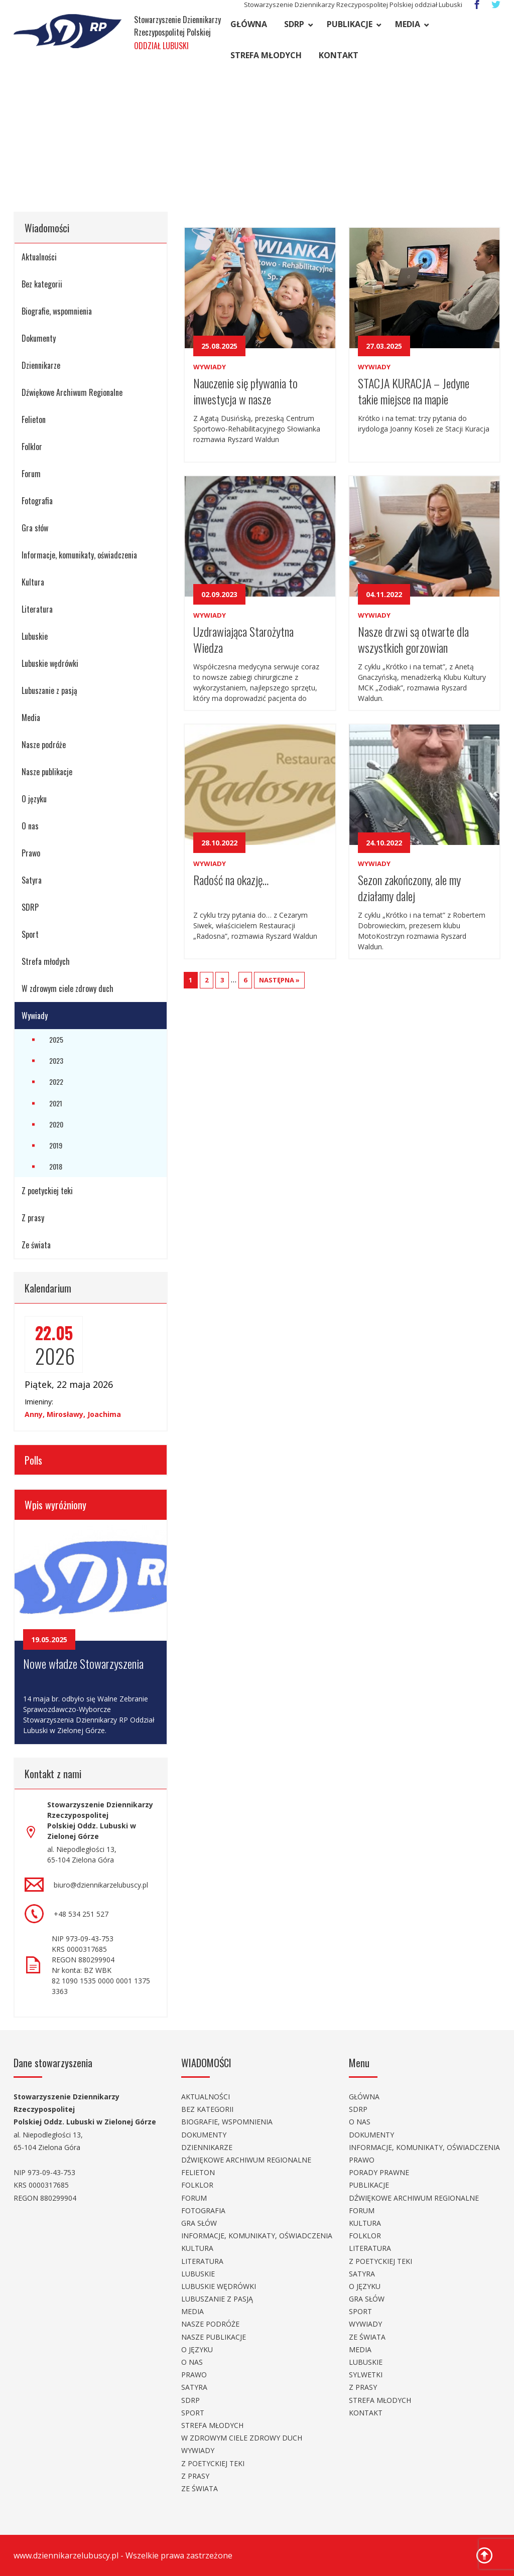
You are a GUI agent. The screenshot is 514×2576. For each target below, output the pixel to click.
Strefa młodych (266, 55)
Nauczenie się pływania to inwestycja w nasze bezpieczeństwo (245, 390)
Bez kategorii (42, 284)
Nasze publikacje (47, 772)
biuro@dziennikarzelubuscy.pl (101, 1885)
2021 (55, 1103)
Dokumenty (39, 338)
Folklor (32, 447)
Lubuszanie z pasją (49, 690)
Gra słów (35, 528)
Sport (30, 934)
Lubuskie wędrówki (50, 663)
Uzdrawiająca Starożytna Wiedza (243, 638)
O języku (34, 799)
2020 (56, 1124)
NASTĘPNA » (279, 979)
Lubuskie (35, 636)
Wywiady (35, 1016)
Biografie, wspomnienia (57, 311)
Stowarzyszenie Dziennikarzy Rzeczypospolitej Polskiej (177, 33)
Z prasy (33, 1218)
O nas (30, 826)
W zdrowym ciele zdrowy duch (67, 988)
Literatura (37, 609)
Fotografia (37, 501)
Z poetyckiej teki (47, 1191)
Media (407, 24)
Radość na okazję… (231, 880)
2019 (55, 1145)
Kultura (33, 582)
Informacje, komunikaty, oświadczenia (79, 555)
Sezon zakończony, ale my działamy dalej (409, 887)
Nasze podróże (44, 745)
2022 (56, 1081)
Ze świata (36, 1245)
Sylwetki (365, 2374)
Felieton (34, 419)
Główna (248, 24)
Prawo (31, 853)
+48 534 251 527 (81, 1914)
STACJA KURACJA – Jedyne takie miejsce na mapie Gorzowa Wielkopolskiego (413, 390)
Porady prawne (379, 2172)
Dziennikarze (41, 365)
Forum (31, 474)
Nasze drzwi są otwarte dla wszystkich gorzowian (413, 638)
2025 (56, 1039)
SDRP (294, 24)
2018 (55, 1166)
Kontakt (338, 55)
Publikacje (349, 24)
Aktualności (39, 257)
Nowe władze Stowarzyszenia (83, 1663)
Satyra (32, 880)
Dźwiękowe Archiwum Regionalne (72, 392)
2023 (56, 1060)
